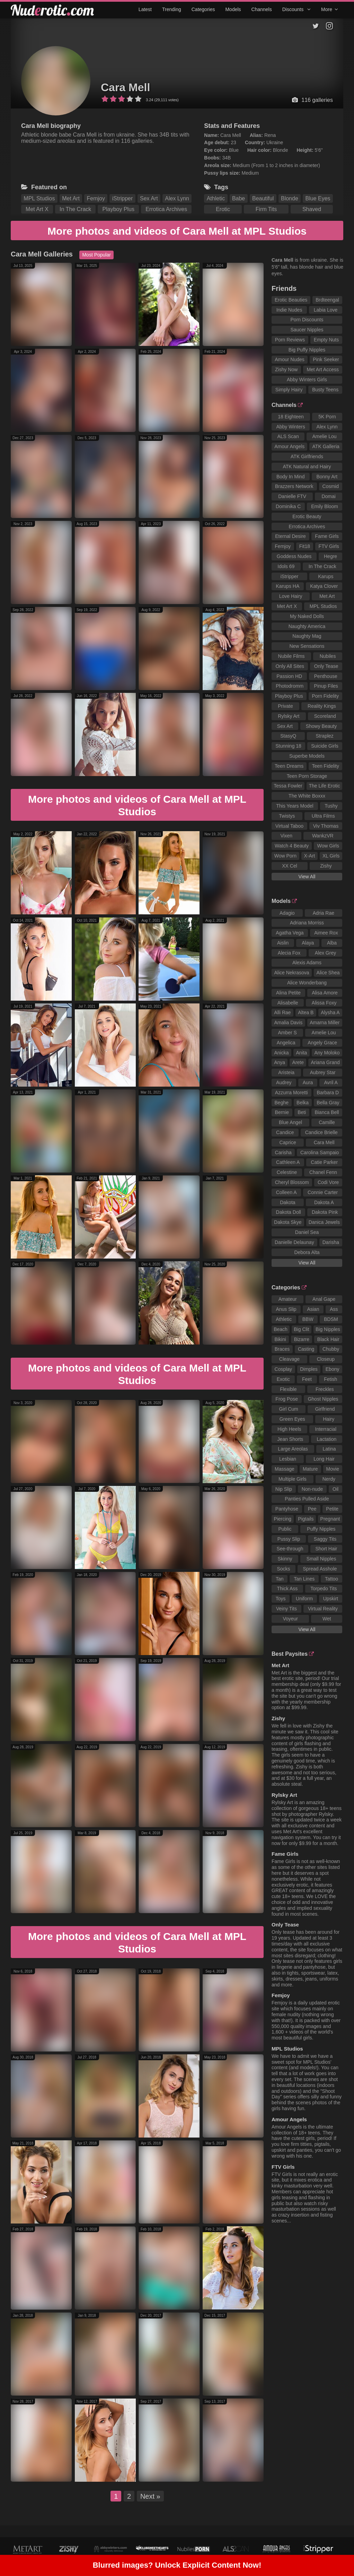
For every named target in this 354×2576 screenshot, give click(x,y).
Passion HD (289, 676)
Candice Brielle (321, 1132)
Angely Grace (322, 1042)
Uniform (304, 1598)
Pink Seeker (326, 359)
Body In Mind (290, 476)
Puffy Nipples (321, 1529)
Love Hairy (290, 596)
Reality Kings (322, 706)
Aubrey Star (323, 1072)
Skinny (285, 1558)
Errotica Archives (166, 209)
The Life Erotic (324, 786)
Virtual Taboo (289, 826)
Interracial (325, 1429)
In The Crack (75, 209)
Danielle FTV (292, 496)
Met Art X (37, 209)
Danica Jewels (324, 1222)
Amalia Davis (288, 1022)
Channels (261, 9)
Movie (332, 1469)
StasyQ (288, 736)
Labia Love (326, 310)
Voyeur (290, 1618)
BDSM (331, 1319)
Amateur (287, 1299)
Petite (332, 1509)
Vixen (286, 835)
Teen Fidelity (325, 766)
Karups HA (288, 586)
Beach (280, 1329)
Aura (308, 1082)
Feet (307, 1379)
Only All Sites (289, 666)
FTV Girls (329, 546)
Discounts (296, 9)
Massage (284, 1469)
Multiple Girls (292, 1479)
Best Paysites (293, 1654)
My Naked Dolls (307, 616)
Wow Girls (328, 845)
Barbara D (328, 1092)
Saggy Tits (325, 1539)
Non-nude (312, 1489)
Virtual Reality (323, 1608)
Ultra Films (323, 816)
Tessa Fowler (288, 786)
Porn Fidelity (325, 696)
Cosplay (283, 1369)
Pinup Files (326, 686)
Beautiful (263, 198)
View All (307, 876)
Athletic (216, 198)
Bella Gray (328, 1102)
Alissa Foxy (324, 1003)
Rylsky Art (288, 716)
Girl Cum (288, 1409)
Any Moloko (326, 1052)
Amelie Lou (324, 436)
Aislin (283, 943)
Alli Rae (282, 1012)
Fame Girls (326, 536)
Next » (150, 2496)
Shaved (311, 209)
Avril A (330, 1082)
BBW (307, 1319)
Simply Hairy (289, 389)
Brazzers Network (294, 486)
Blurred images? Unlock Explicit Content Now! (177, 2566)
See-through (289, 1548)
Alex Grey (325, 953)
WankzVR (323, 835)
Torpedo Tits (323, 1588)
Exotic (283, 1379)
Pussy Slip (288, 1539)
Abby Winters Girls (307, 379)
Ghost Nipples (323, 1399)
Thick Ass (287, 1588)
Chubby (330, 1349)
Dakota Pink (325, 1212)
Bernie (282, 1112)
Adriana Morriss (307, 922)
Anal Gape (323, 1299)
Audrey (283, 1082)
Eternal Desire (290, 536)
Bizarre (301, 1339)
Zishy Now (286, 369)
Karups (325, 576)
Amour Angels (289, 446)
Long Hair (324, 1459)
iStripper (122, 198)
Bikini (280, 1339)
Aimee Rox (326, 932)
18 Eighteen (291, 416)
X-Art (309, 856)
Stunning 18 (288, 746)
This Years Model (294, 806)
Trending (171, 9)
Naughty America (307, 626)
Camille (327, 1122)
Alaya (308, 943)
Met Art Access (323, 369)
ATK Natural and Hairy (307, 466)
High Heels (289, 1429)
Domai (328, 496)
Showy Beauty (321, 726)
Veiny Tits (286, 1608)
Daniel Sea (307, 1232)
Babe (238, 198)
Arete (298, 1062)
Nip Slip (283, 1489)
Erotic (223, 209)
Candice (285, 1132)
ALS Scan (288, 436)
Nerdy (328, 1479)
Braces (282, 1349)
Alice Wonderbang (307, 982)
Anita (301, 1052)
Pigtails (305, 1519)
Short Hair (326, 1548)
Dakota (287, 1202)
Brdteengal (327, 300)
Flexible (288, 1389)
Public (284, 1529)
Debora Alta (306, 1252)
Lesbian (287, 1459)
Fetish (330, 1379)
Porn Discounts (307, 319)
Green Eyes (292, 1419)
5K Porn (327, 416)
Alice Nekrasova (291, 972)
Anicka (281, 1052)
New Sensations (306, 646)
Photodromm (289, 686)
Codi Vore (328, 1182)
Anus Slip (286, 1309)
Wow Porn (285, 856)
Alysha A (330, 1012)
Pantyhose (286, 1509)
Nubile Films (291, 656)
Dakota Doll (288, 1212)
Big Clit (301, 1329)
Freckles (325, 1389)
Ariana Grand (325, 1062)
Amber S (287, 1032)
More (329, 9)
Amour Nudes (289, 359)
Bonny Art (326, 476)
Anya (279, 1062)
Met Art (71, 198)
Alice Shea (328, 972)
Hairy (328, 1419)
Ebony (332, 1369)
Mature (310, 1469)
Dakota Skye (287, 1222)
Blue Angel (290, 1122)
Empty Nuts (326, 339)
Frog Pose (286, 1399)
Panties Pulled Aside (307, 1499)
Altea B (305, 1012)
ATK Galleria (325, 446)
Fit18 (304, 546)
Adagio (287, 913)
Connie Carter (323, 1192)
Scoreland (325, 716)
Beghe (282, 1102)
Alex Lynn (177, 198)
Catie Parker (324, 1162)
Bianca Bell (327, 1112)
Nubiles (328, 656)
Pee (312, 1509)
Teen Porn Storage (307, 776)
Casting (306, 1349)
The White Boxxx (307, 796)
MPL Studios (39, 198)
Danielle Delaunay (294, 1242)
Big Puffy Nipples (307, 350)
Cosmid (330, 486)
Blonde (289, 198)
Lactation (327, 1439)
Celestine (287, 1172)
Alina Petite (288, 992)
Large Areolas (293, 1449)
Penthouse (325, 676)
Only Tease (326, 666)
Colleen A (286, 1192)
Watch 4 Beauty (292, 845)
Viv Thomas (325, 826)
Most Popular (96, 255)
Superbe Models (307, 756)
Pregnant (330, 1519)
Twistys (287, 816)
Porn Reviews (290, 339)
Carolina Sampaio (319, 1152)
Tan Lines (304, 1579)
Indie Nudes (289, 310)
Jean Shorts (290, 1439)
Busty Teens (325, 389)
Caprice (287, 1142)
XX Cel (289, 866)
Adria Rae (323, 913)
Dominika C (288, 506)
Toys (281, 1598)
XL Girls (330, 856)
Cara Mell (125, 87)
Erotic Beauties (291, 300)
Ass (334, 1309)
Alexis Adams (306, 962)
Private (285, 706)
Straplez (324, 736)
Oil (335, 1489)
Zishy (325, 866)
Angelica (286, 1042)
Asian (313, 1309)
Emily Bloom (324, 506)
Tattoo (331, 1579)
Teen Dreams (289, 766)
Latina (329, 1449)
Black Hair (328, 1339)
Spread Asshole (320, 1569)
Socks (283, 1569)
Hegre (330, 556)
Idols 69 (285, 566)
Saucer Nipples (307, 329)
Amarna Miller (324, 1022)
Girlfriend (325, 1409)
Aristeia (286, 1072)
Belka (303, 1102)
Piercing (283, 1519)
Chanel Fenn (323, 1172)
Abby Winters (290, 426)
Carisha (283, 1152)
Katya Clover (324, 586)
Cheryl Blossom (292, 1182)
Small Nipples (321, 1558)
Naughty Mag (306, 636)
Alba (332, 943)
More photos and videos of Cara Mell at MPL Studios (177, 231)
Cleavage (289, 1359)
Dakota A (324, 1202)
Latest (145, 9)
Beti (302, 1112)
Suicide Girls (324, 746)
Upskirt (330, 1598)
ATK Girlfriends (307, 456)
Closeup (326, 1359)
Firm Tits (266, 209)
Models (233, 9)
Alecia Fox (289, 953)
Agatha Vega (289, 932)
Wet (326, 1618)
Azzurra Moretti (291, 1092)
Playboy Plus (119, 209)
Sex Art (149, 198)
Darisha (330, 1242)
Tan (280, 1579)
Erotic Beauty (306, 516)
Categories (203, 9)
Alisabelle (287, 1003)
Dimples (309, 1369)
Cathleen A (288, 1162)
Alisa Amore (325, 992)
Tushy (331, 806)
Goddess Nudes (294, 556)
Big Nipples (328, 1329)
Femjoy (96, 198)
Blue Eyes (318, 198)
